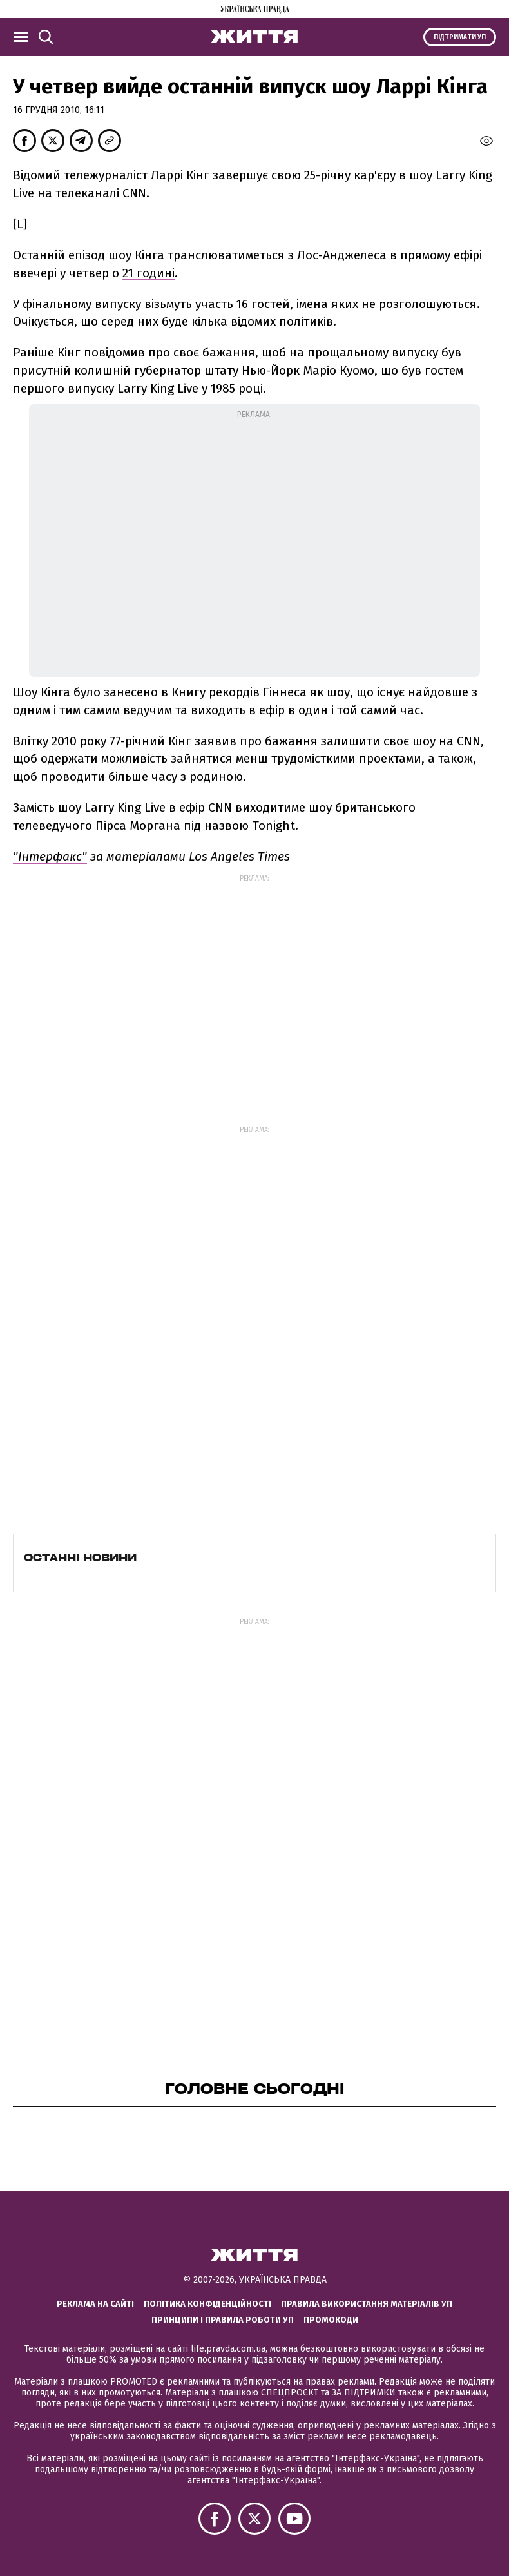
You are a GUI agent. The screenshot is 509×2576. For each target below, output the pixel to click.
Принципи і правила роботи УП (222, 2320)
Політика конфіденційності (207, 2303)
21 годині (148, 273)
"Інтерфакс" (50, 856)
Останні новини (80, 1557)
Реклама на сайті (95, 2303)
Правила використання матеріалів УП (366, 2303)
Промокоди (330, 2320)
